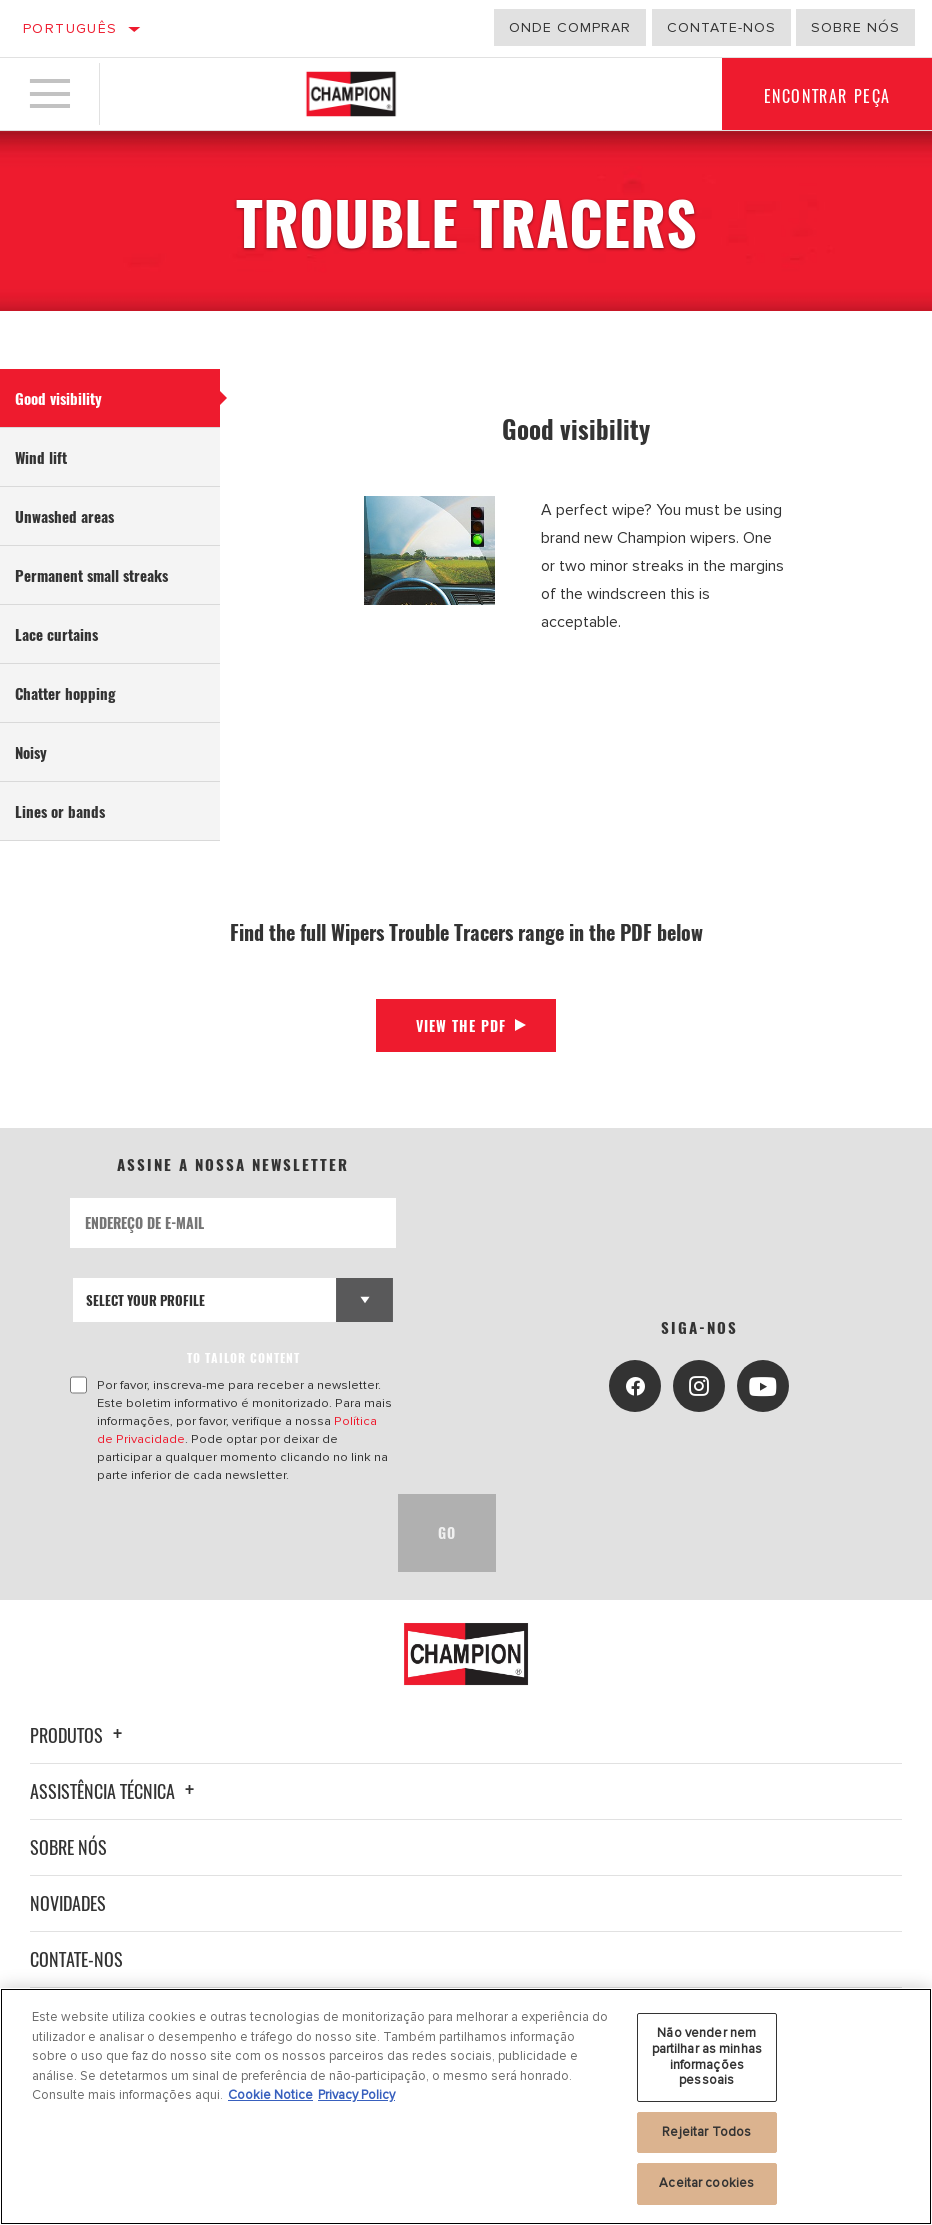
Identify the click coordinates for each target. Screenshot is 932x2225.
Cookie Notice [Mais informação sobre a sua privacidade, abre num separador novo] (270, 2095)
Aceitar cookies (706, 2183)
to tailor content (243, 1357)
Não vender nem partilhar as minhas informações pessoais (707, 2056)
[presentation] (222, 1533)
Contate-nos (76, 1959)
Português (70, 28)
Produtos (79, 1735)
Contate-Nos (721, 27)
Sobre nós (855, 27)
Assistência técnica (115, 1791)
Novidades (68, 1903)
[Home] (351, 94)
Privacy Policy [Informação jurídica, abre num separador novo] (356, 2095)
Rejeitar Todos (706, 2132)
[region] (466, 2106)
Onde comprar (570, 27)
